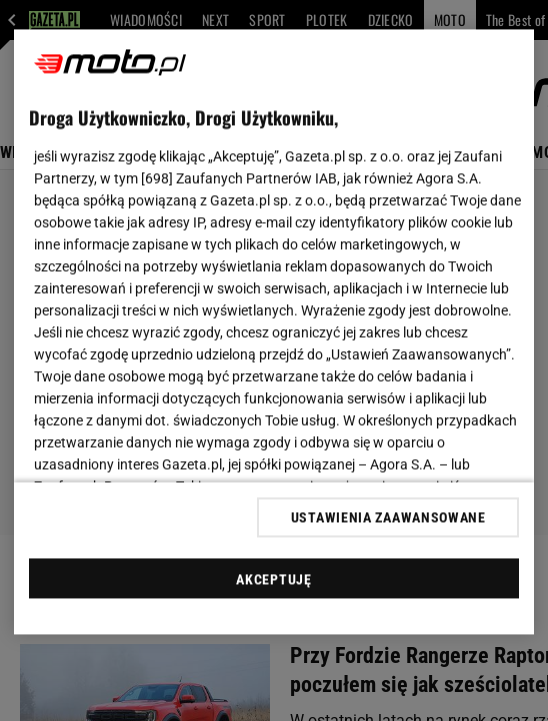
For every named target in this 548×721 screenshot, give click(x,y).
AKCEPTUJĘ (273, 579)
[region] (274, 332)
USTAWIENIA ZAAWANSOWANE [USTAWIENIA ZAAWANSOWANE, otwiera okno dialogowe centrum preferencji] (388, 517)
